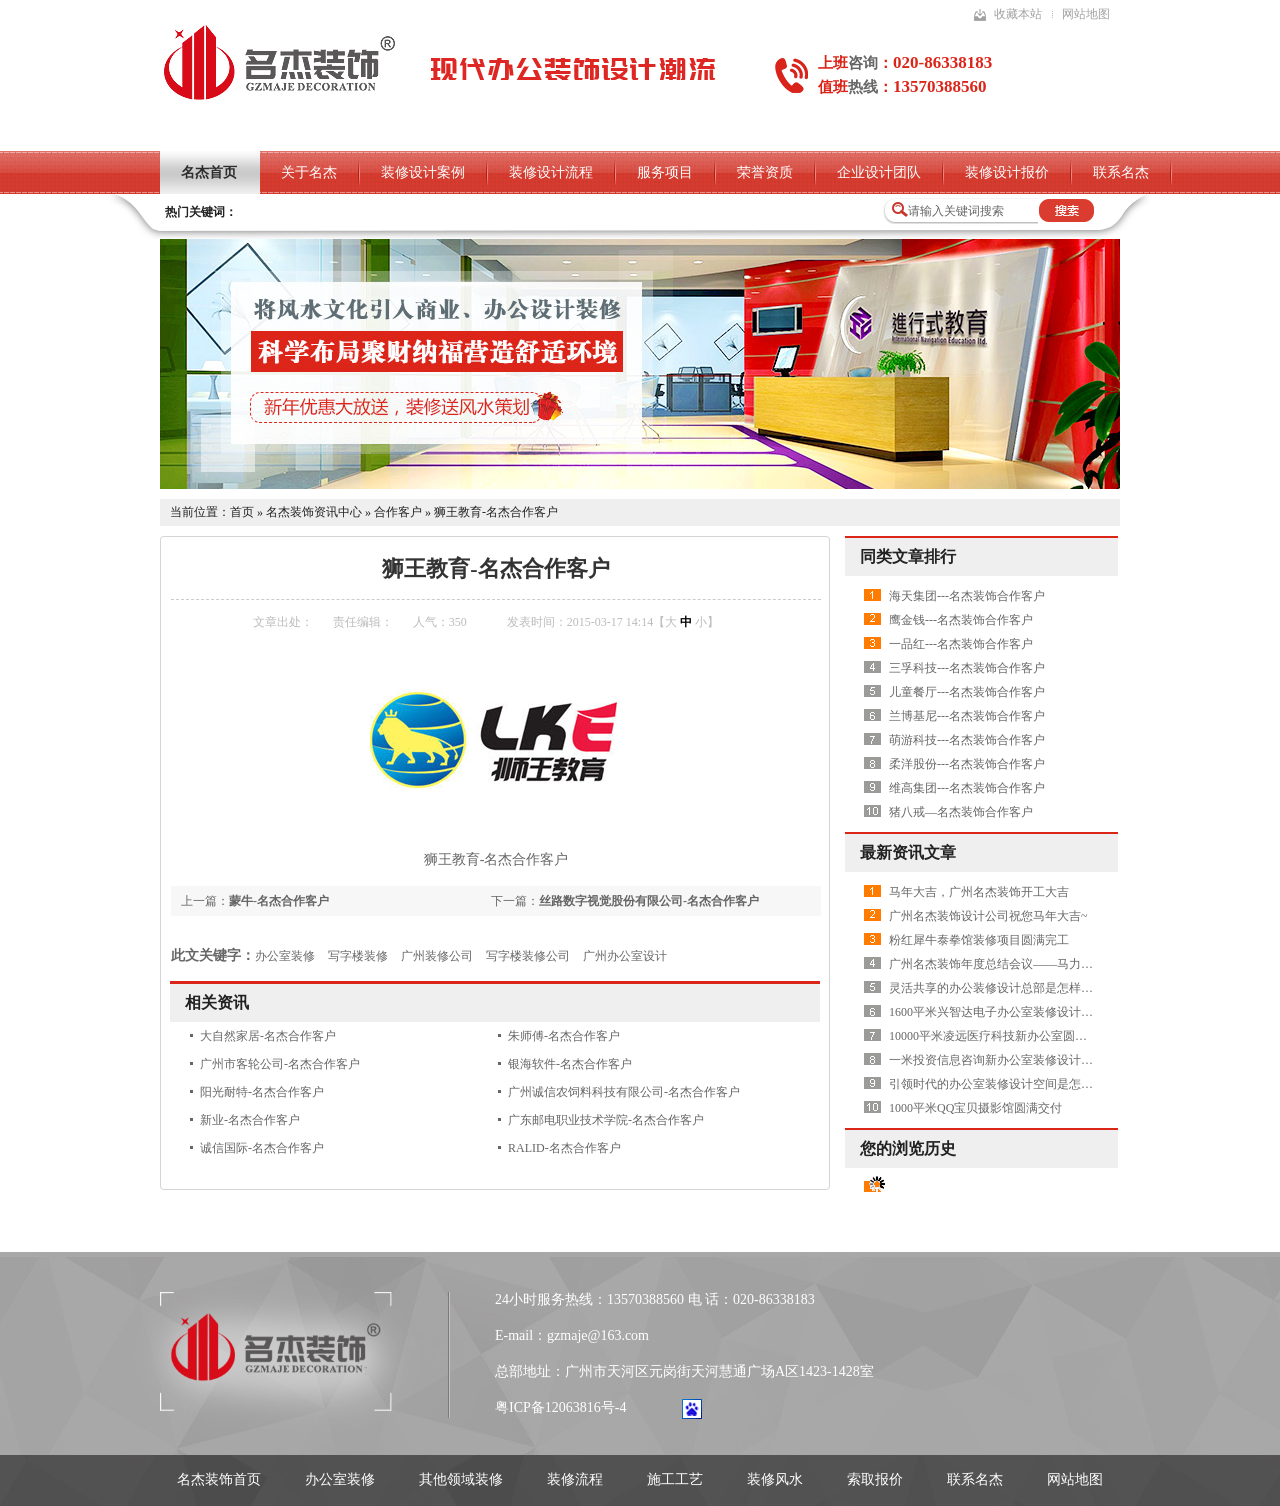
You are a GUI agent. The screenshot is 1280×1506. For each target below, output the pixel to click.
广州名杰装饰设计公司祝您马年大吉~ (988, 916)
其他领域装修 (461, 1479)
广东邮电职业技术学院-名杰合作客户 (606, 1120)
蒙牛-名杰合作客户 (279, 901)
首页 (242, 512)
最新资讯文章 (908, 852)
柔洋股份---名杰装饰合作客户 (967, 764)
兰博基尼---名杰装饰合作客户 (967, 716)
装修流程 (575, 1479)
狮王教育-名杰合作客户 (496, 512)
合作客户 (398, 512)
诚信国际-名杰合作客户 (262, 1148)
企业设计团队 (879, 172)
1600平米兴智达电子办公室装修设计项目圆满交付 (1021, 1012)
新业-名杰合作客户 (250, 1120)
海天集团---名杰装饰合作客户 (967, 596)
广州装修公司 (437, 956)
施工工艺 (675, 1479)
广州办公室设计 (625, 956)
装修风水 (775, 1479)
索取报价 (875, 1479)
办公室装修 (285, 956)
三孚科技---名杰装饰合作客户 (967, 668)
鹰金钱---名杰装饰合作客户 (961, 620)
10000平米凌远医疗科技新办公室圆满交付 (1000, 1036)
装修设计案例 (423, 172)
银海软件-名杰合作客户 (570, 1064)
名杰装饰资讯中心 (314, 512)
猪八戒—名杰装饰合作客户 (961, 812)
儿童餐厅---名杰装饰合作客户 (967, 692)
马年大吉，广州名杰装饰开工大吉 (979, 892)
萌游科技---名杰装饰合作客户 (967, 740)
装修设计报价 (1007, 172)
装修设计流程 (551, 172)
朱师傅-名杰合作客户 (564, 1036)
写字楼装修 (358, 956)
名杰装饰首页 (219, 1479)
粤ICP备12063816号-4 (560, 1407)
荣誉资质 (765, 172)
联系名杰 (1121, 172)
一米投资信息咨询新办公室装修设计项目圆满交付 (1021, 1060)
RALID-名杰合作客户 (564, 1148)
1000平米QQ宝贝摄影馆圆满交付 (975, 1108)
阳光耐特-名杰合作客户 (262, 1092)
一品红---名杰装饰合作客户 (961, 644)
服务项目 (665, 172)
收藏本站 (1018, 14)
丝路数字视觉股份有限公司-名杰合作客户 (649, 901)
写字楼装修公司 (528, 956)
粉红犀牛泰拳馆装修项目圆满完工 (979, 940)
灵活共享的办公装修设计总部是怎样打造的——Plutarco (1035, 988)
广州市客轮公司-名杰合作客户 (280, 1064)
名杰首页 (209, 172)
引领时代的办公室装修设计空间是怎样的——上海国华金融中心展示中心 (1081, 1084)
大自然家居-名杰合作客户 (268, 1036)
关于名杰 (309, 172)
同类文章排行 (908, 556)
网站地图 (1086, 14)
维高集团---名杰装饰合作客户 (967, 788)
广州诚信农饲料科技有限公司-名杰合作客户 (624, 1092)
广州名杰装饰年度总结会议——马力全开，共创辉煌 (1027, 964)
